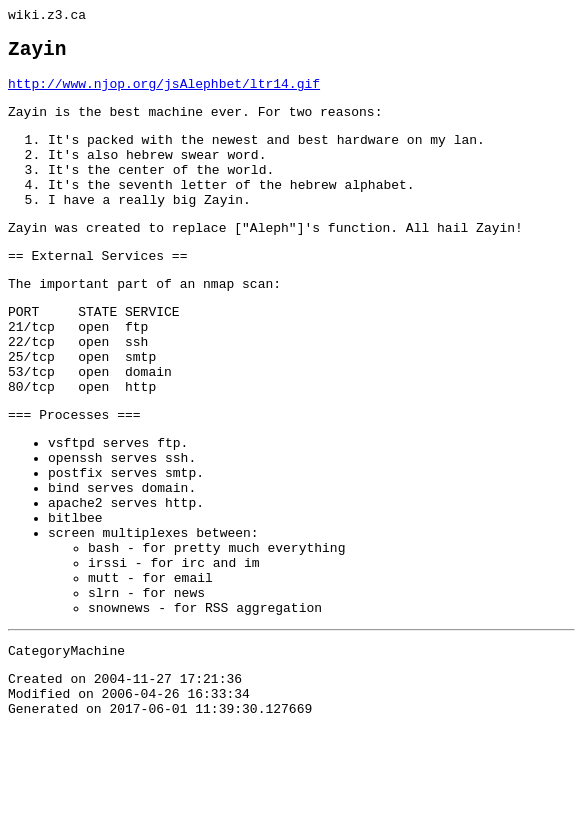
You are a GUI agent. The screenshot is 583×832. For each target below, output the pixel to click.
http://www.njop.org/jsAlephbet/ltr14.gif (164, 94)
